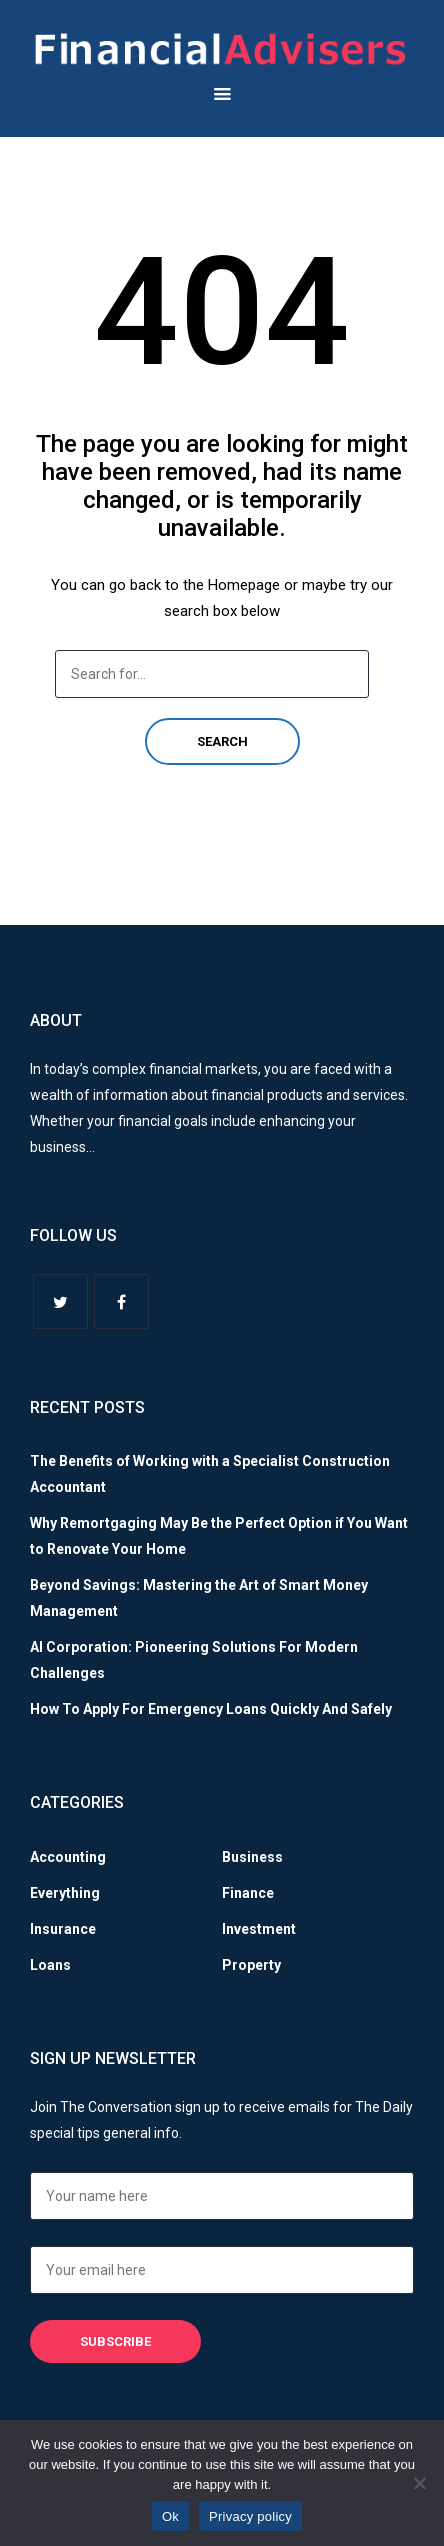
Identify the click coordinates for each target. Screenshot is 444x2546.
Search (222, 741)
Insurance (63, 1929)
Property (251, 1965)
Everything (65, 1893)
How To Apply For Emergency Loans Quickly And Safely (211, 1709)
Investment (259, 1929)
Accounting (68, 1857)
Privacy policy (250, 2516)
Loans (50, 1965)
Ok (170, 2516)
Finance (248, 1893)
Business (252, 1857)
